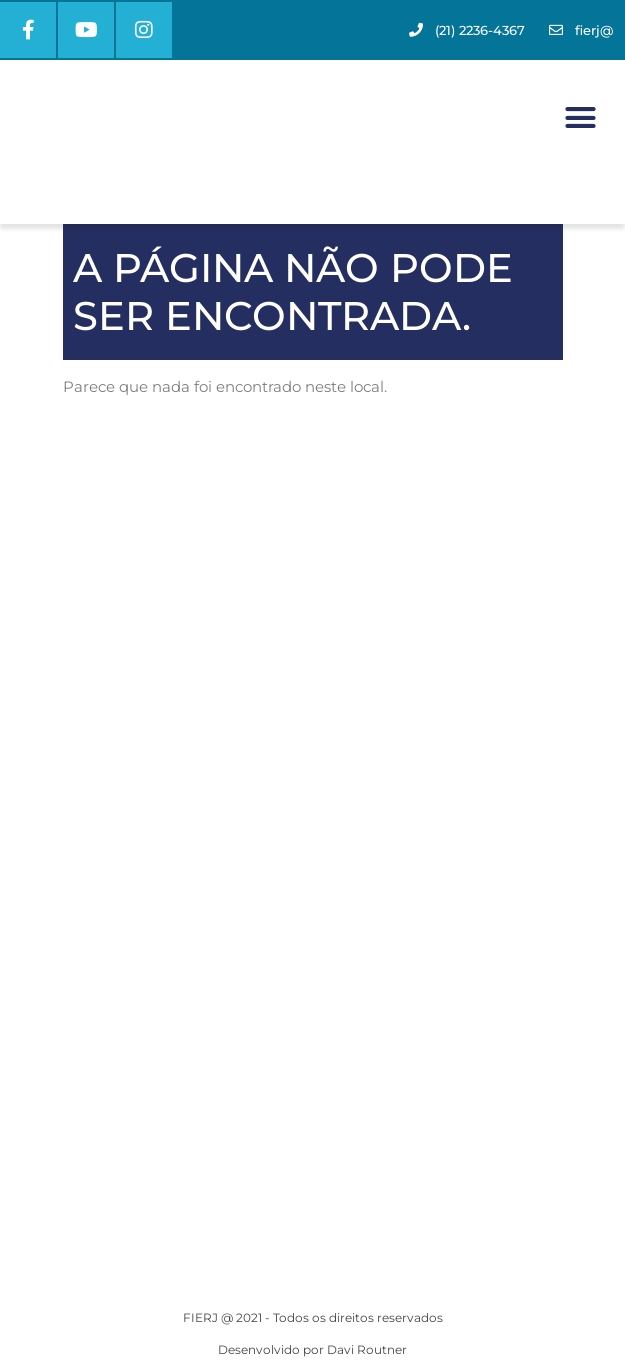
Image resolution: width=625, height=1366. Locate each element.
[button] (580, 118)
